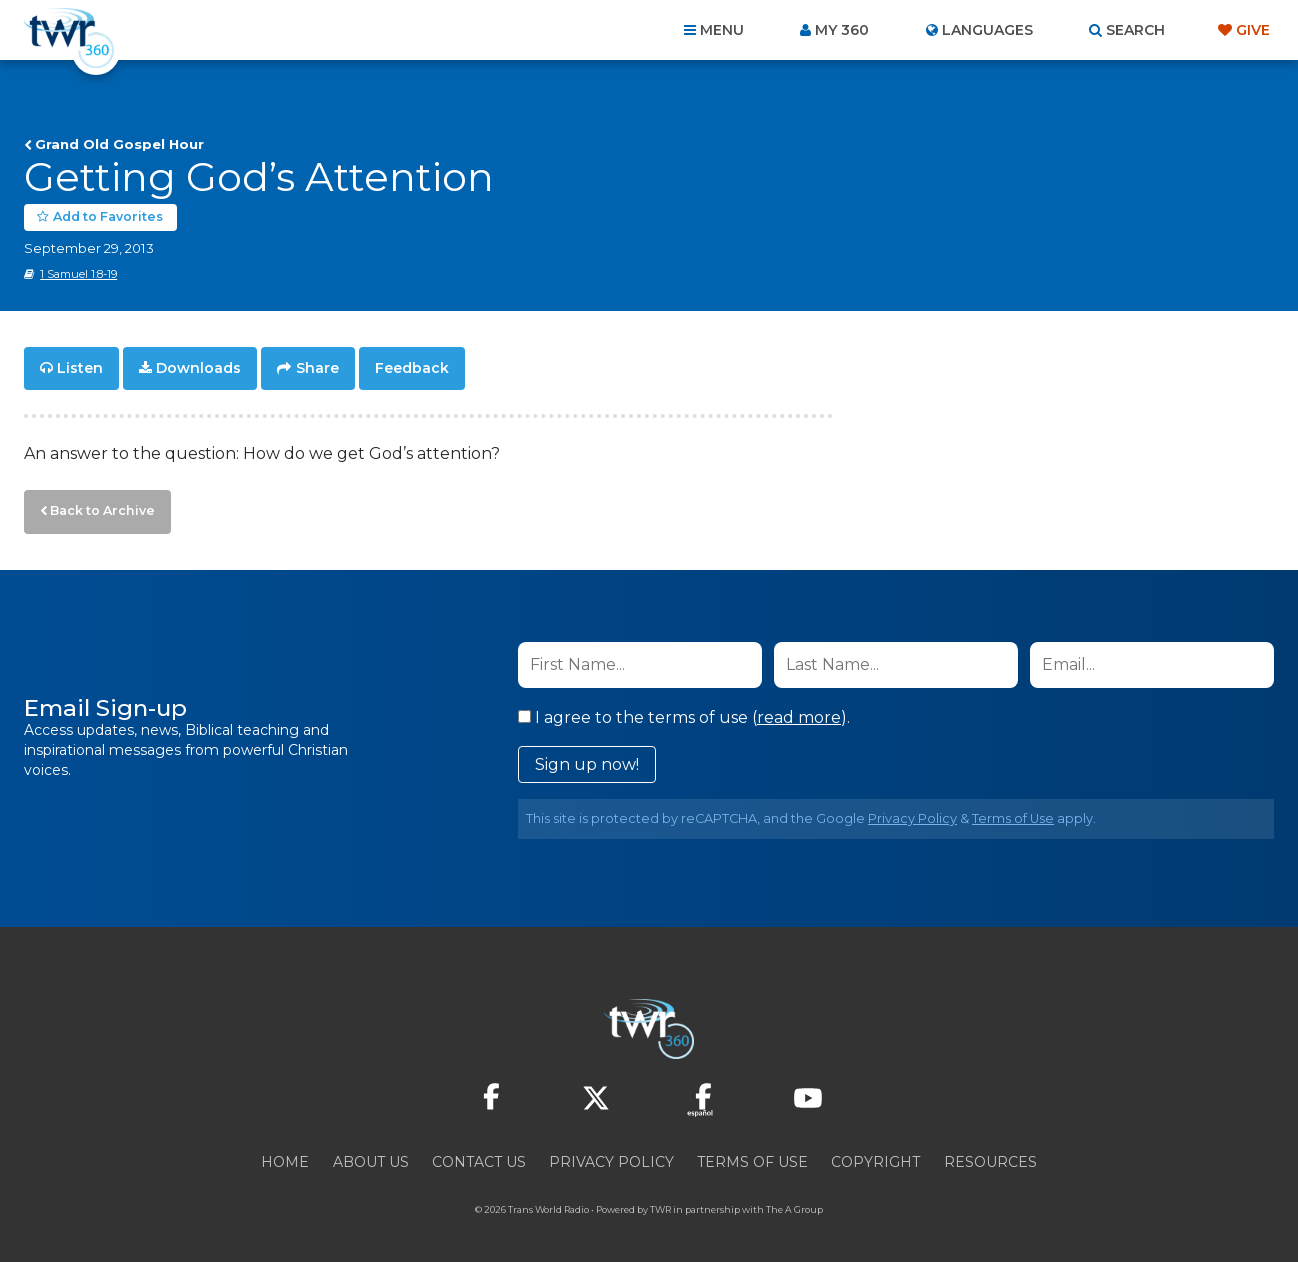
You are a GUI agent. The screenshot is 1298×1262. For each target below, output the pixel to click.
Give (1253, 30)
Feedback (412, 366)
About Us (371, 1154)
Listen (80, 366)
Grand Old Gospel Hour (119, 144)
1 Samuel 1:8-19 (78, 273)
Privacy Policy (912, 810)
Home (285, 1154)
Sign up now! (587, 756)
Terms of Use (1013, 810)
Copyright (875, 1154)
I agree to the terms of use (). (684, 709)
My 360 (842, 30)
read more (799, 709)
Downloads (198, 366)
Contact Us (479, 1154)
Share (317, 366)
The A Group (794, 1201)
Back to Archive (95, 505)
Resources (990, 1154)
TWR (660, 1201)
